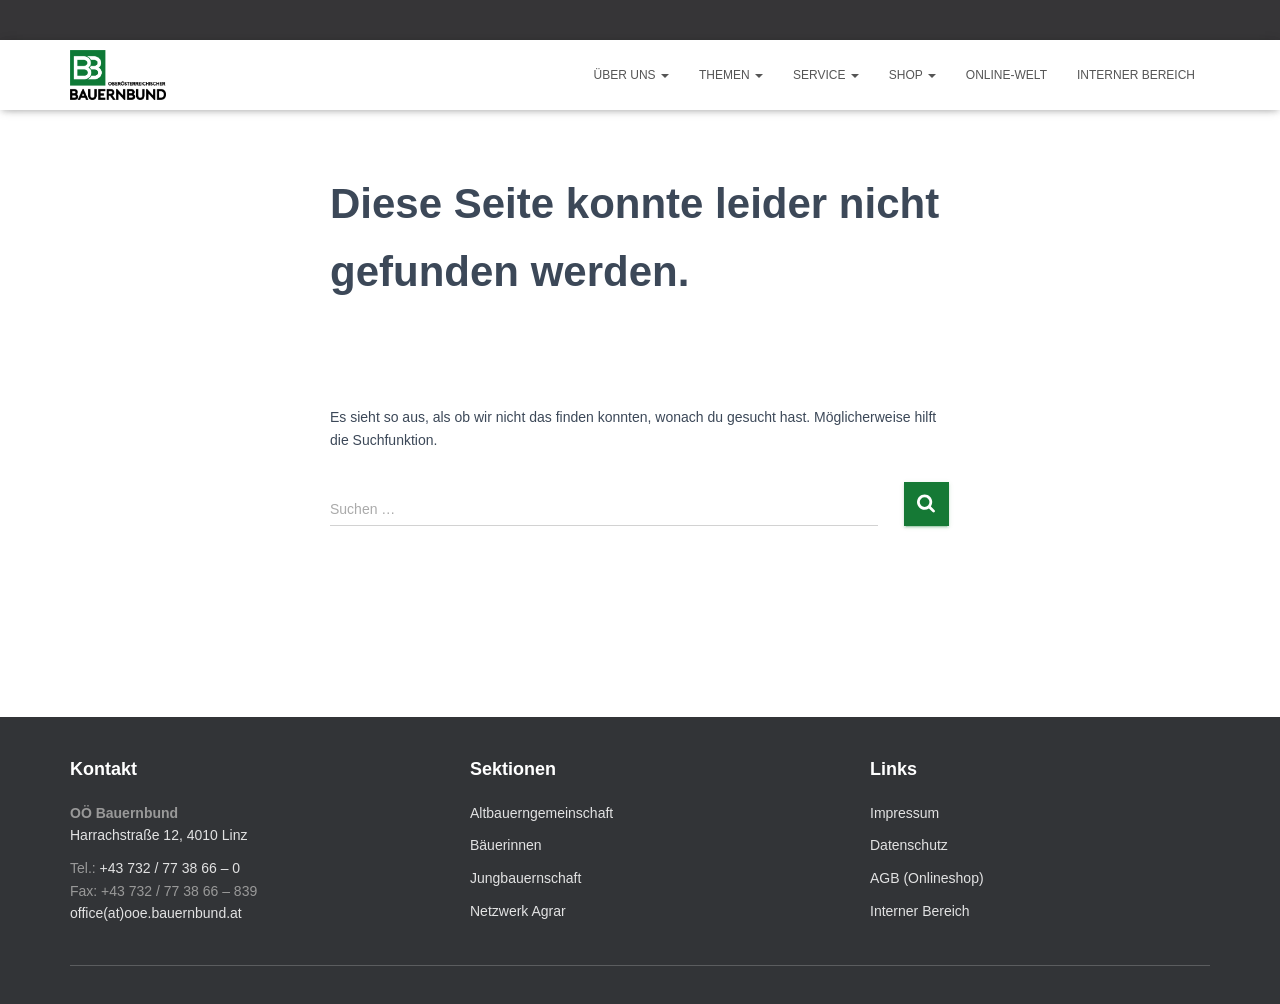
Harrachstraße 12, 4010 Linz (158, 835)
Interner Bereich (1136, 75)
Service (826, 75)
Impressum (904, 813)
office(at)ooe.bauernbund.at (156, 913)
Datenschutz (909, 845)
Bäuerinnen (506, 845)
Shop (912, 75)
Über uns (631, 75)
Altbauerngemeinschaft (541, 813)
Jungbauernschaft (525, 878)
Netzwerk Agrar (518, 911)
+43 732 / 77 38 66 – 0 (170, 868)
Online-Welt (1006, 75)
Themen (731, 75)
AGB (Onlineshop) (927, 878)
